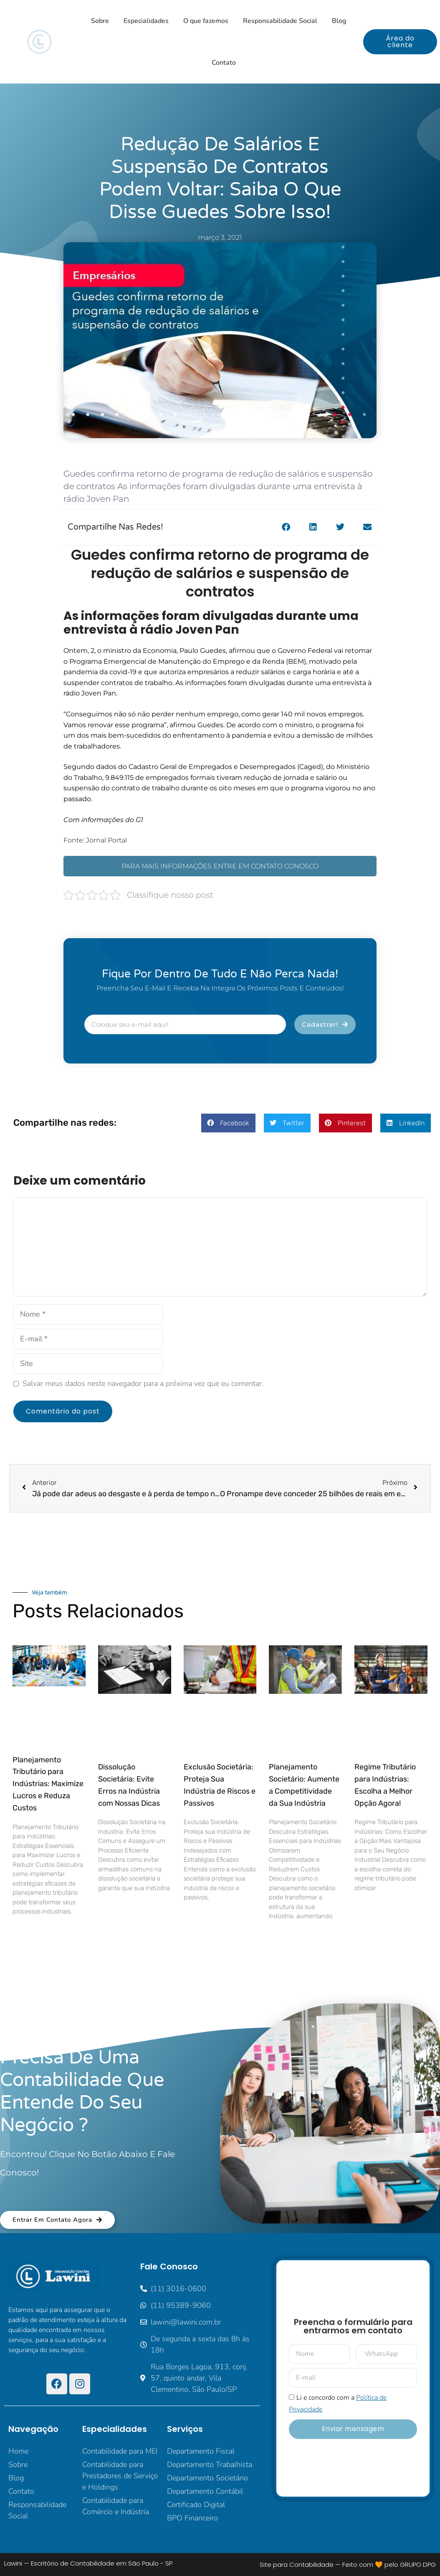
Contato (224, 62)
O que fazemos (205, 20)
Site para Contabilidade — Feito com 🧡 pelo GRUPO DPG (348, 2564)
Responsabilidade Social (280, 20)
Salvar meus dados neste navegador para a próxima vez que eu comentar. (143, 1383)
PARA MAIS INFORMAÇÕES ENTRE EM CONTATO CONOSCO (220, 866)
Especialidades (146, 20)
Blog (339, 20)
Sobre (100, 20)
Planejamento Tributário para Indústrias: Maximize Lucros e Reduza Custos (48, 1783)
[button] (285, 527)
